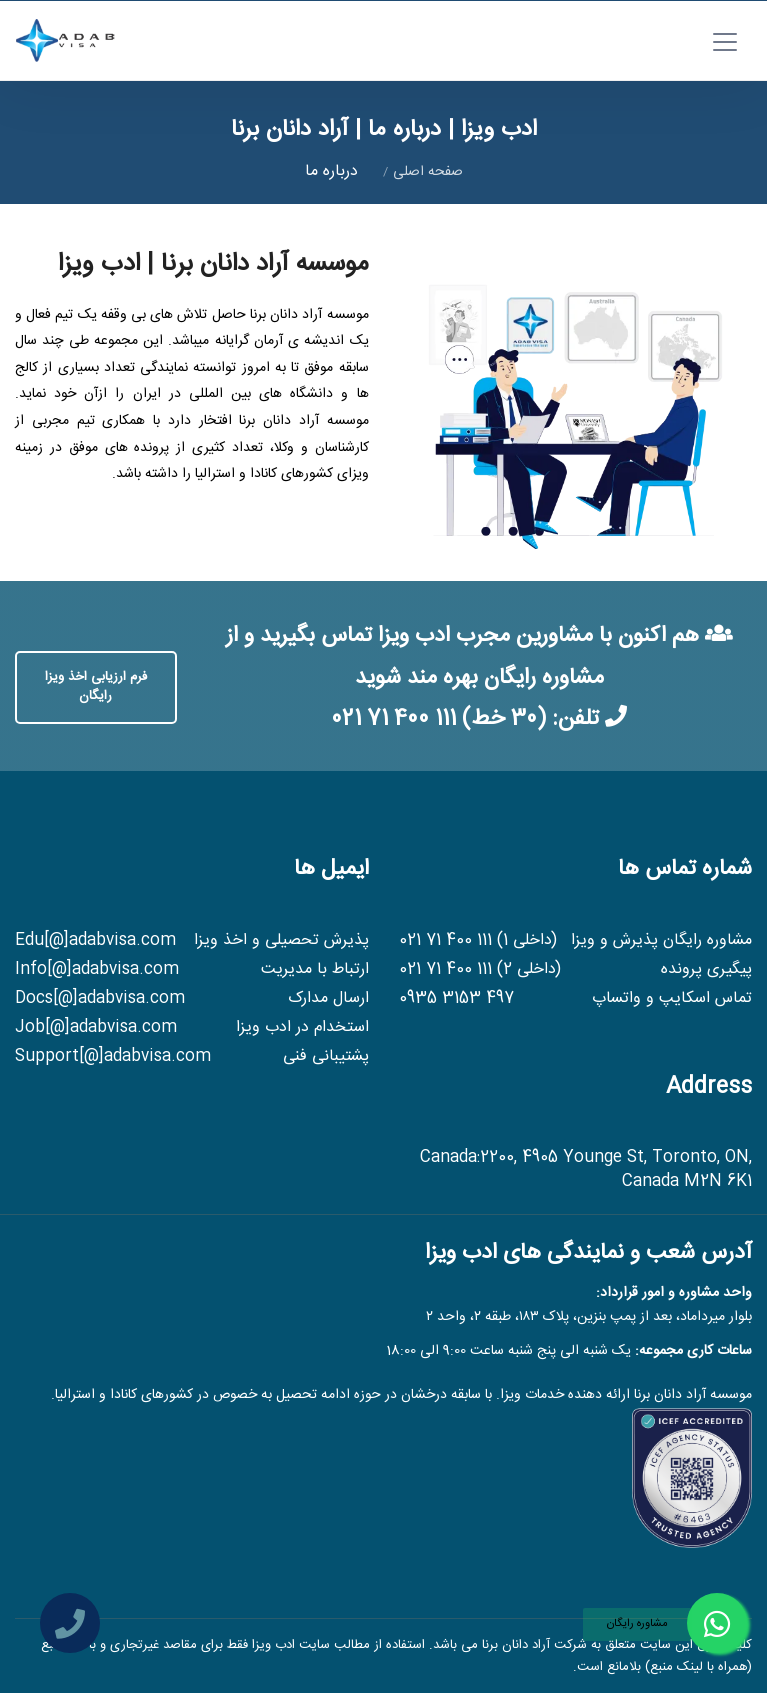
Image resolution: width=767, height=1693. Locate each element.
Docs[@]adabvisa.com (100, 999)
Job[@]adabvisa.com (96, 1028)
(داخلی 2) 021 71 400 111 (480, 970)
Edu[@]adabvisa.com (95, 941)
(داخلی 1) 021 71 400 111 (478, 941)
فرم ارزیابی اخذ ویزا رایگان (96, 687)
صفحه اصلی (428, 172)
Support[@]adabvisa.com (113, 1057)
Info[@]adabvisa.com (97, 970)
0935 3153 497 (456, 999)
